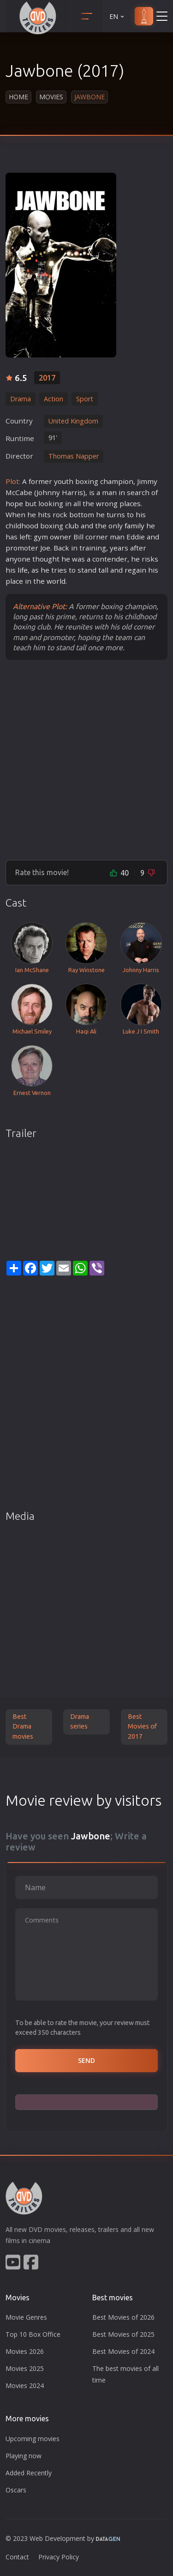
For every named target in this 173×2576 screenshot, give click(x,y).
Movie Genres (26, 2317)
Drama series (79, 1721)
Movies (51, 96)
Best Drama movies (22, 1726)
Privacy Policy (58, 2556)
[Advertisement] (86, 759)
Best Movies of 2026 (123, 2317)
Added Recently (29, 2472)
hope (14, 503)
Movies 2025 (25, 2368)
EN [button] (117, 16)
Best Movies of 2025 (123, 2334)
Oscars (16, 2489)
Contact (17, 2556)
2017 (47, 378)
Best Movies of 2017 (142, 1726)
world (56, 581)
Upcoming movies (33, 2438)
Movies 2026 (25, 2351)
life (23, 569)
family (134, 525)
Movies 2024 (25, 2385)
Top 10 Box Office (33, 2334)
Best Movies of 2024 (123, 2351)
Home (18, 96)
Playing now (24, 2455)
